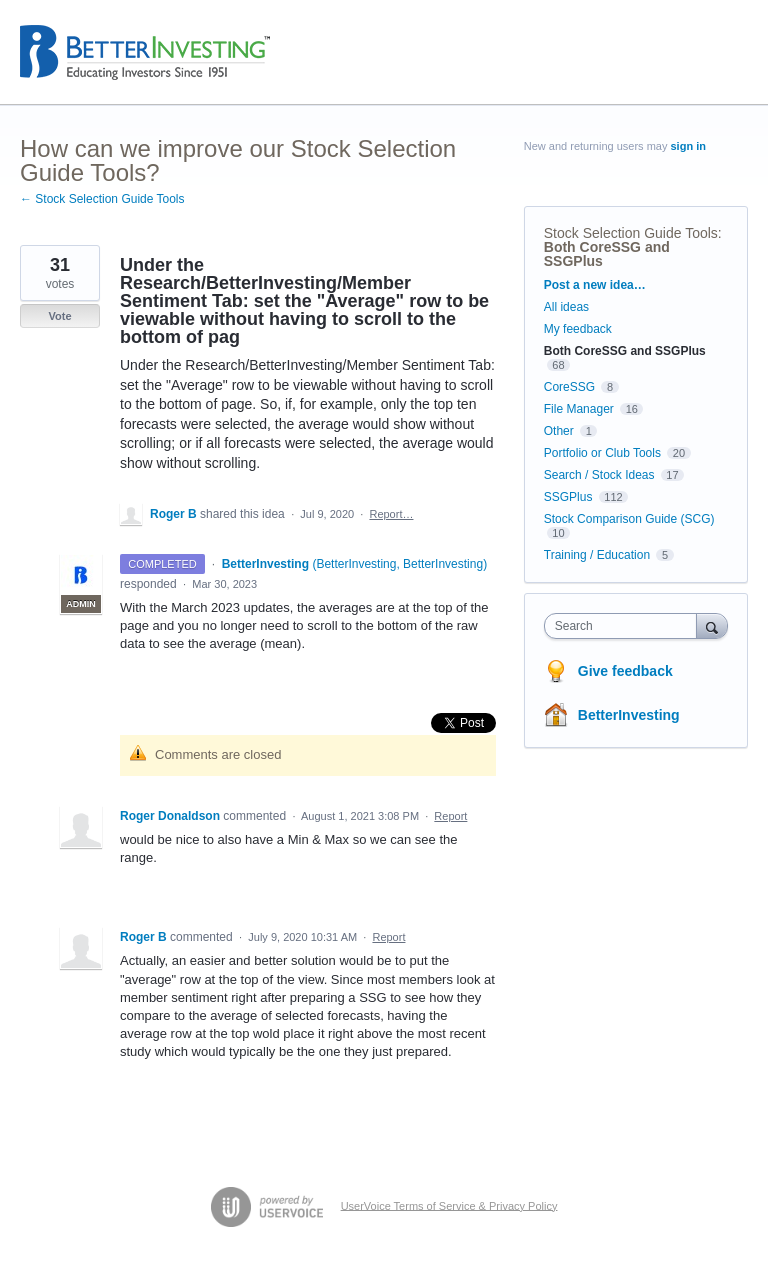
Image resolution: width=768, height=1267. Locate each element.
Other (559, 431)
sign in (688, 146)
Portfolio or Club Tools (602, 453)
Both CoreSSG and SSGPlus (607, 254)
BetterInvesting (629, 715)
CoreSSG (569, 387)
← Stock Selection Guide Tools (102, 199)
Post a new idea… (595, 285)
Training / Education (597, 555)
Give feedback (625, 671)
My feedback (578, 329)
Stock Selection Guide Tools (631, 233)
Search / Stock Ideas (599, 475)
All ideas (566, 307)
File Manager (579, 409)
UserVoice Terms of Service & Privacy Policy (449, 1205)
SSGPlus (568, 497)
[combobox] (625, 626)
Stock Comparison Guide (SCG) (629, 519)
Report (450, 816)
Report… (391, 514)
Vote (59, 316)
